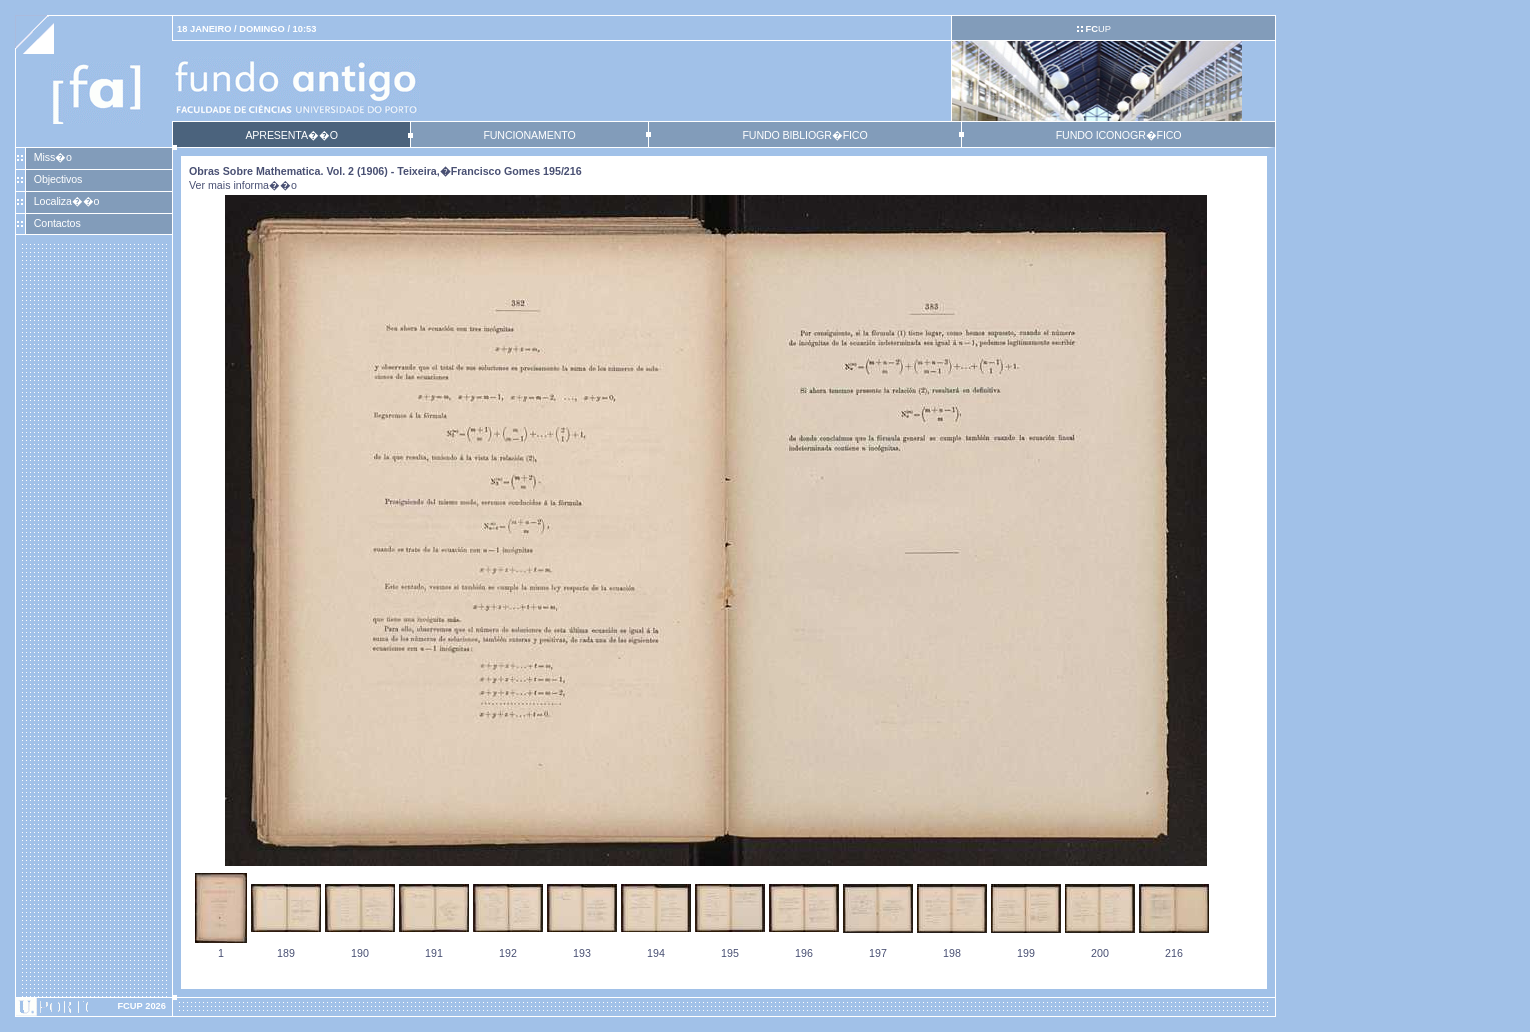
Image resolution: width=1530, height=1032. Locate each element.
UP (1097, 29)
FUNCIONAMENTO (529, 135)
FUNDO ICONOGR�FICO (1119, 135)
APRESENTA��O (291, 135)
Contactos (57, 223)
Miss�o (53, 157)
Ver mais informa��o (243, 185)
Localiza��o (67, 201)
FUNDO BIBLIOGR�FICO (804, 135)
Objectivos (58, 179)
